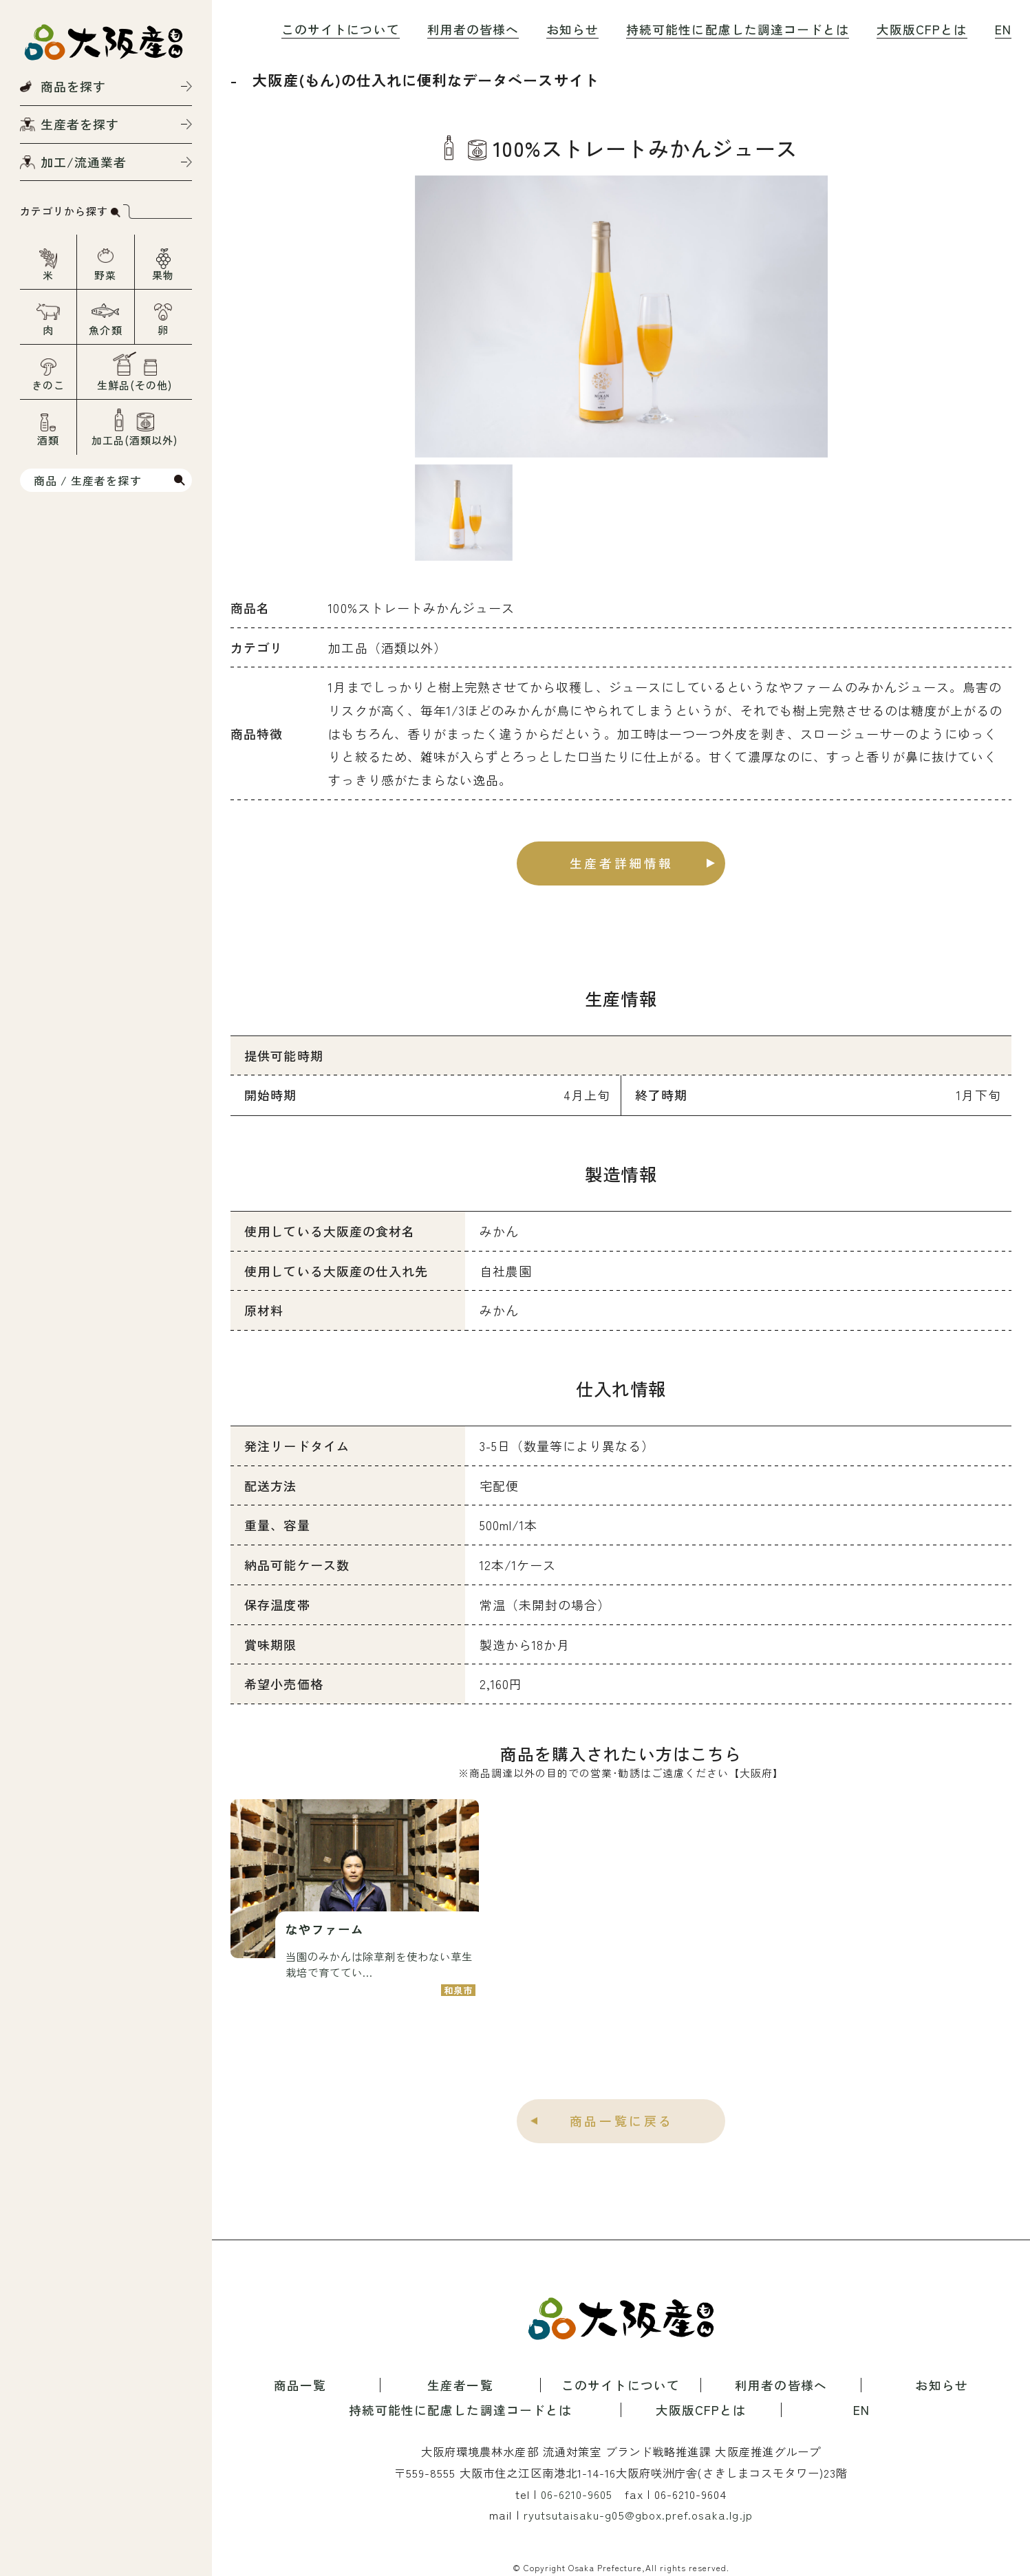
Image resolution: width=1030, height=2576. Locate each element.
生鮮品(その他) (134, 385)
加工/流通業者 (84, 162)
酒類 (48, 440)
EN (1003, 29)
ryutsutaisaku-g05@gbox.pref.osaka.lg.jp (638, 2515)
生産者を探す (80, 124)
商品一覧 (300, 2385)
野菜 (105, 275)
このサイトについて (340, 29)
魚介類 (105, 330)
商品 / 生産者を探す (88, 480)
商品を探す (73, 86)
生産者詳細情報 (622, 863)
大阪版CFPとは (922, 29)
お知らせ (572, 29)
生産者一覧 (460, 2385)
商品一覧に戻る (622, 2120)
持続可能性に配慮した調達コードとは (737, 29)
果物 (163, 275)
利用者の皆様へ (473, 29)
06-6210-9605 (577, 2494)
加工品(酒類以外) (135, 440)
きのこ (48, 385)
